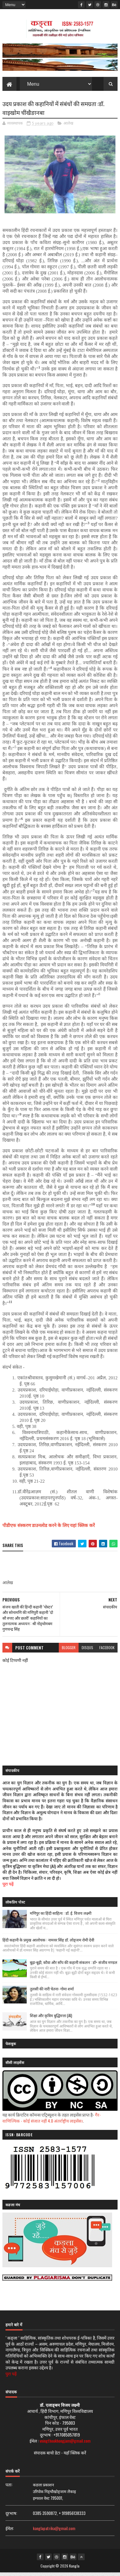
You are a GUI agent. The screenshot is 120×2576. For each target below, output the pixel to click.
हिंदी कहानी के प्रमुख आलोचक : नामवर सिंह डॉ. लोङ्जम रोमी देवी (48, 1943)
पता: (8, 2488)
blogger (69, 1651)
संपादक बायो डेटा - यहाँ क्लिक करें (60, 2456)
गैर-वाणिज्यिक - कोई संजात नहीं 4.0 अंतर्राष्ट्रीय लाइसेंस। (51, 2121)
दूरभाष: (11, 2516)
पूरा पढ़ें (8, 1887)
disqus (87, 1651)
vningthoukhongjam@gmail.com (65, 2444)
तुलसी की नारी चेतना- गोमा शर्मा (52, 1992)
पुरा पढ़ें (11, 2377)
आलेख (68, 126)
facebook (107, 1651)
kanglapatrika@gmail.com (54, 2531)
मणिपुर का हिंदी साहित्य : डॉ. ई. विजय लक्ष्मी (60, 1916)
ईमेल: (9, 2531)
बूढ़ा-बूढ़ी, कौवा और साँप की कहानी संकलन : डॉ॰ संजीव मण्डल (73, 1965)
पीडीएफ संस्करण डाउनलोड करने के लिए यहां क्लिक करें (48, 1529)
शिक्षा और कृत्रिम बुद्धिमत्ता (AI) (51, 2019)
